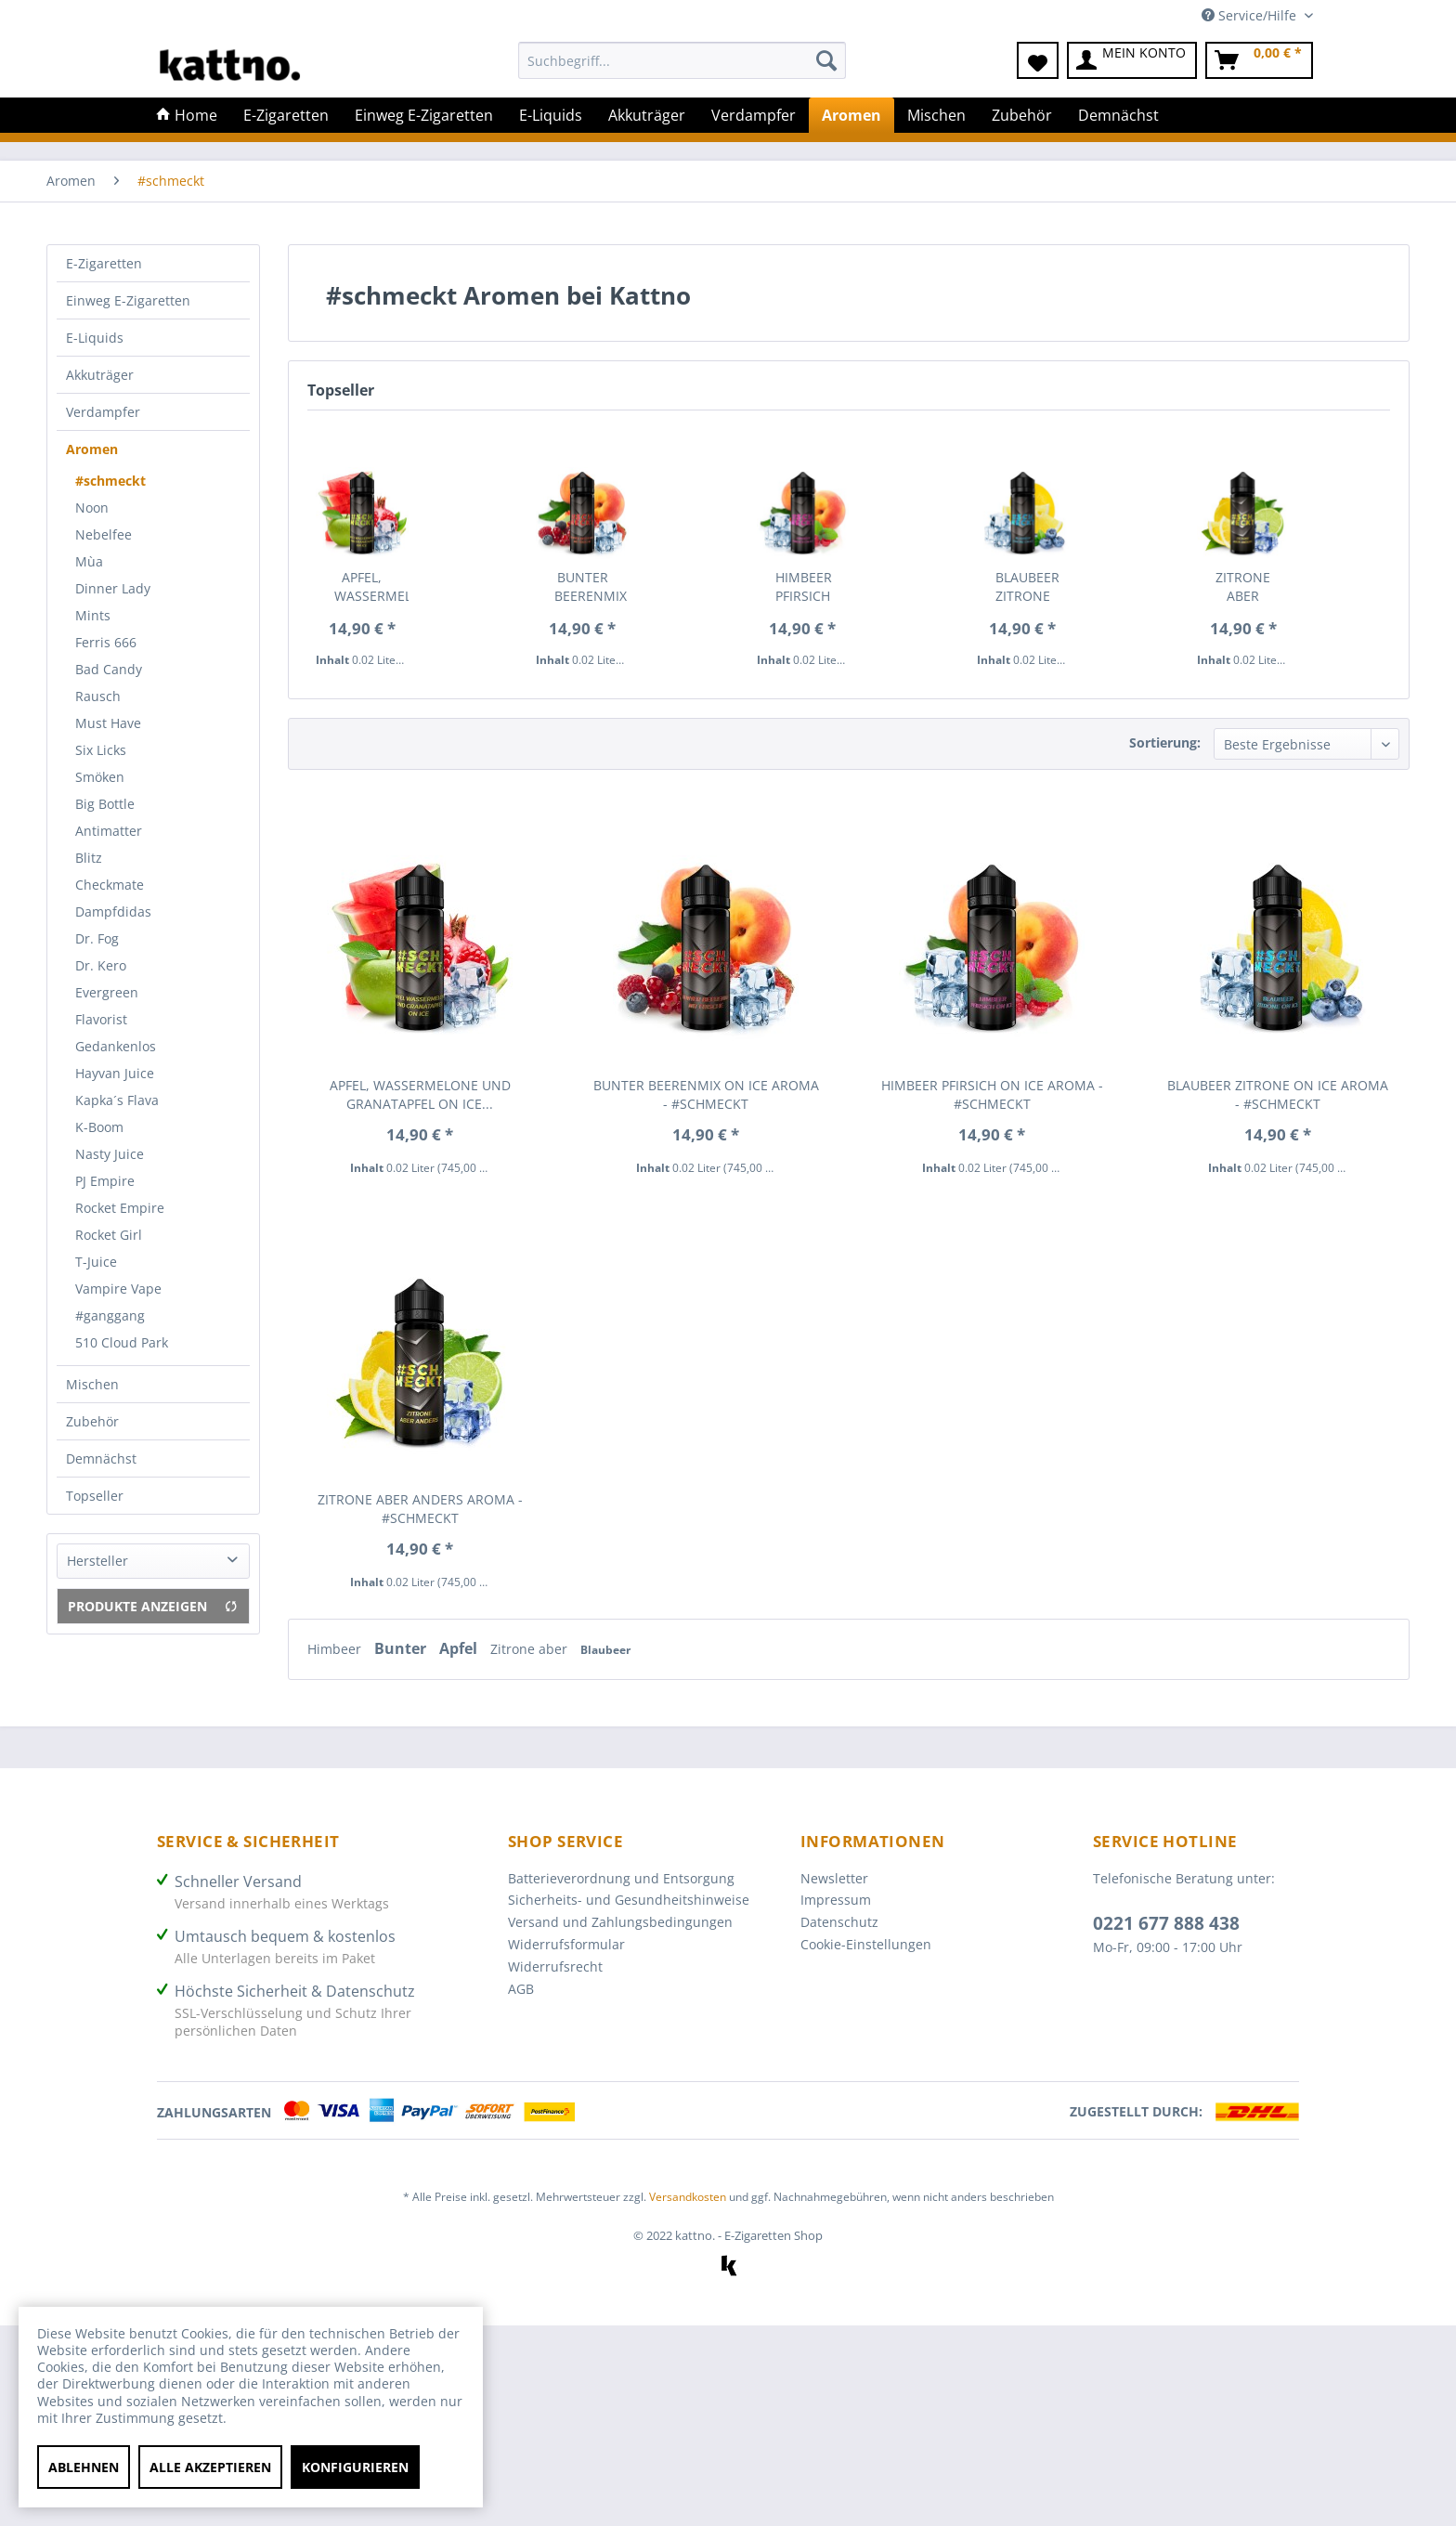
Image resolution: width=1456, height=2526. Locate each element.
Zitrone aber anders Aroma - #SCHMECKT (1252, 586)
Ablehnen (83, 2467)
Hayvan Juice (114, 1073)
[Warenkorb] (1259, 60)
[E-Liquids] (550, 115)
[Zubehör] (1022, 115)
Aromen (92, 449)
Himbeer (336, 1649)
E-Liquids (95, 337)
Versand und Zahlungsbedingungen (620, 1922)
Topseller (95, 1495)
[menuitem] (682, 69)
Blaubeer (605, 1650)
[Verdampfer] (753, 115)
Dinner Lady (112, 588)
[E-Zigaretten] (286, 115)
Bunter (402, 1648)
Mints (92, 615)
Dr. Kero (100, 965)
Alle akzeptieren (210, 2467)
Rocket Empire (119, 1208)
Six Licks (100, 750)
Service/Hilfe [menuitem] (1251, 15)
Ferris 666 (105, 642)
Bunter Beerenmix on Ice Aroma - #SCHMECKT (591, 586)
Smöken (99, 777)
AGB (521, 1989)
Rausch (98, 696)
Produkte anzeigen (153, 1606)
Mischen (92, 1384)
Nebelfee (103, 534)
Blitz (88, 857)
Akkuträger (100, 375)
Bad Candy (108, 669)
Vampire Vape (118, 1288)
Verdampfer (103, 412)
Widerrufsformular (566, 1944)
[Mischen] (936, 115)
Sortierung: (1165, 742)
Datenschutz (839, 1922)
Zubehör (92, 1421)
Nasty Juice (109, 1154)
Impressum (835, 1899)
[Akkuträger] (646, 115)
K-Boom (99, 1127)
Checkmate (109, 884)
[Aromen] (851, 115)
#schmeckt (110, 480)
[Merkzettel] (1038, 60)
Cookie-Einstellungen (865, 1944)
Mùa (89, 561)
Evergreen (106, 992)
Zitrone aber (530, 1649)
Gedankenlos (115, 1046)
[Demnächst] (1118, 115)
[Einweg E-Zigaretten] (424, 115)
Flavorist (101, 1019)
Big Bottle (105, 804)
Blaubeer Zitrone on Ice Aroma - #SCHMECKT (1032, 586)
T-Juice (96, 1261)
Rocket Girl (108, 1234)
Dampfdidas (113, 911)
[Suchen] (826, 60)
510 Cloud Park (121, 1342)
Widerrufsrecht (555, 1966)
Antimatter (108, 831)
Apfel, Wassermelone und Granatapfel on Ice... (371, 586)
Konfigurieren (355, 2467)
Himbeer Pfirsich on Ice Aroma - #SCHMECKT (812, 586)
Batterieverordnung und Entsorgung (621, 1878)
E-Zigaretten (104, 263)
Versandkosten (687, 2197)
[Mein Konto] (1132, 60)
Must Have (108, 723)
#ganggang (110, 1315)
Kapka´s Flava (117, 1100)
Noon (92, 507)
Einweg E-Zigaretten (128, 300)
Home (186, 115)
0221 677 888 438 (1166, 1923)
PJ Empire (105, 1181)
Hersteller (97, 1560)
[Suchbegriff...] (682, 60)
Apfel (460, 1648)
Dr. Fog (97, 938)
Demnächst (101, 1458)
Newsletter (834, 1878)
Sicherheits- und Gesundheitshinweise (628, 1899)
